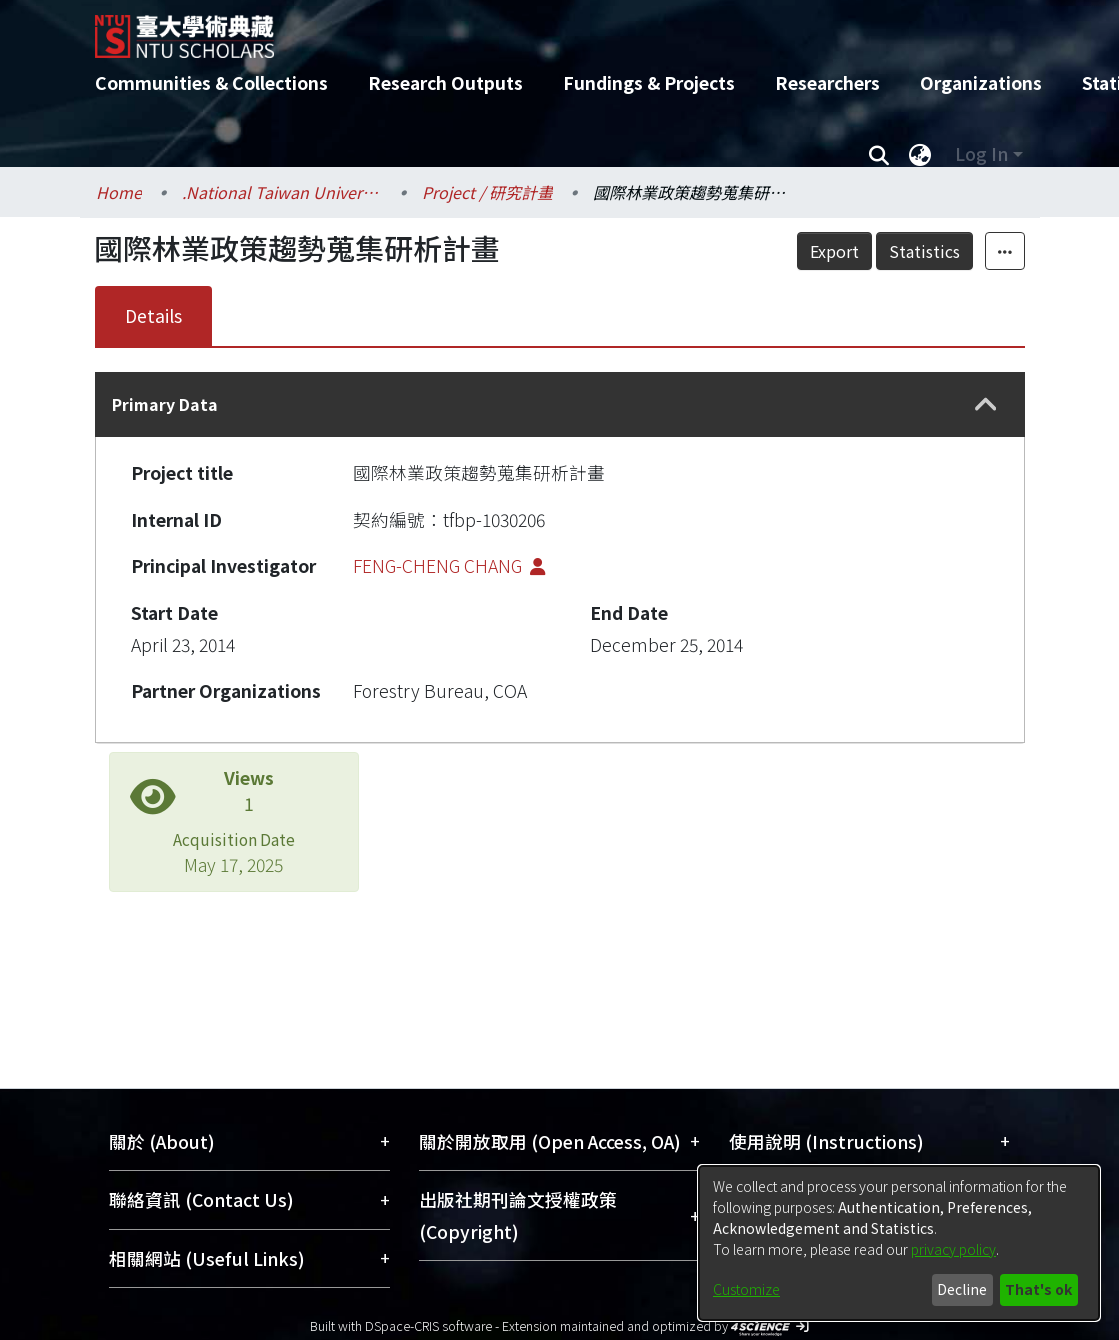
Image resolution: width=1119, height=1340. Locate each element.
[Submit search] (879, 154)
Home (119, 192)
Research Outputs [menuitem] (445, 82)
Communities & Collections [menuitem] (211, 82)
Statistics (968, 251)
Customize (746, 1289)
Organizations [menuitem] (981, 82)
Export (878, 251)
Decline (962, 1289)
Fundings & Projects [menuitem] (649, 82)
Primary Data (165, 404)
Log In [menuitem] (981, 153)
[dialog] (899, 1243)
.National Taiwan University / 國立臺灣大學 (282, 192)
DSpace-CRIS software (428, 1325)
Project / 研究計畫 (487, 192)
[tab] (560, 404)
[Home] (542, 29)
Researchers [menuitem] (827, 82)
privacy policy (953, 1249)
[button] (986, 405)
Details (153, 315)
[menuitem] (921, 154)
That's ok (1038, 1289)
